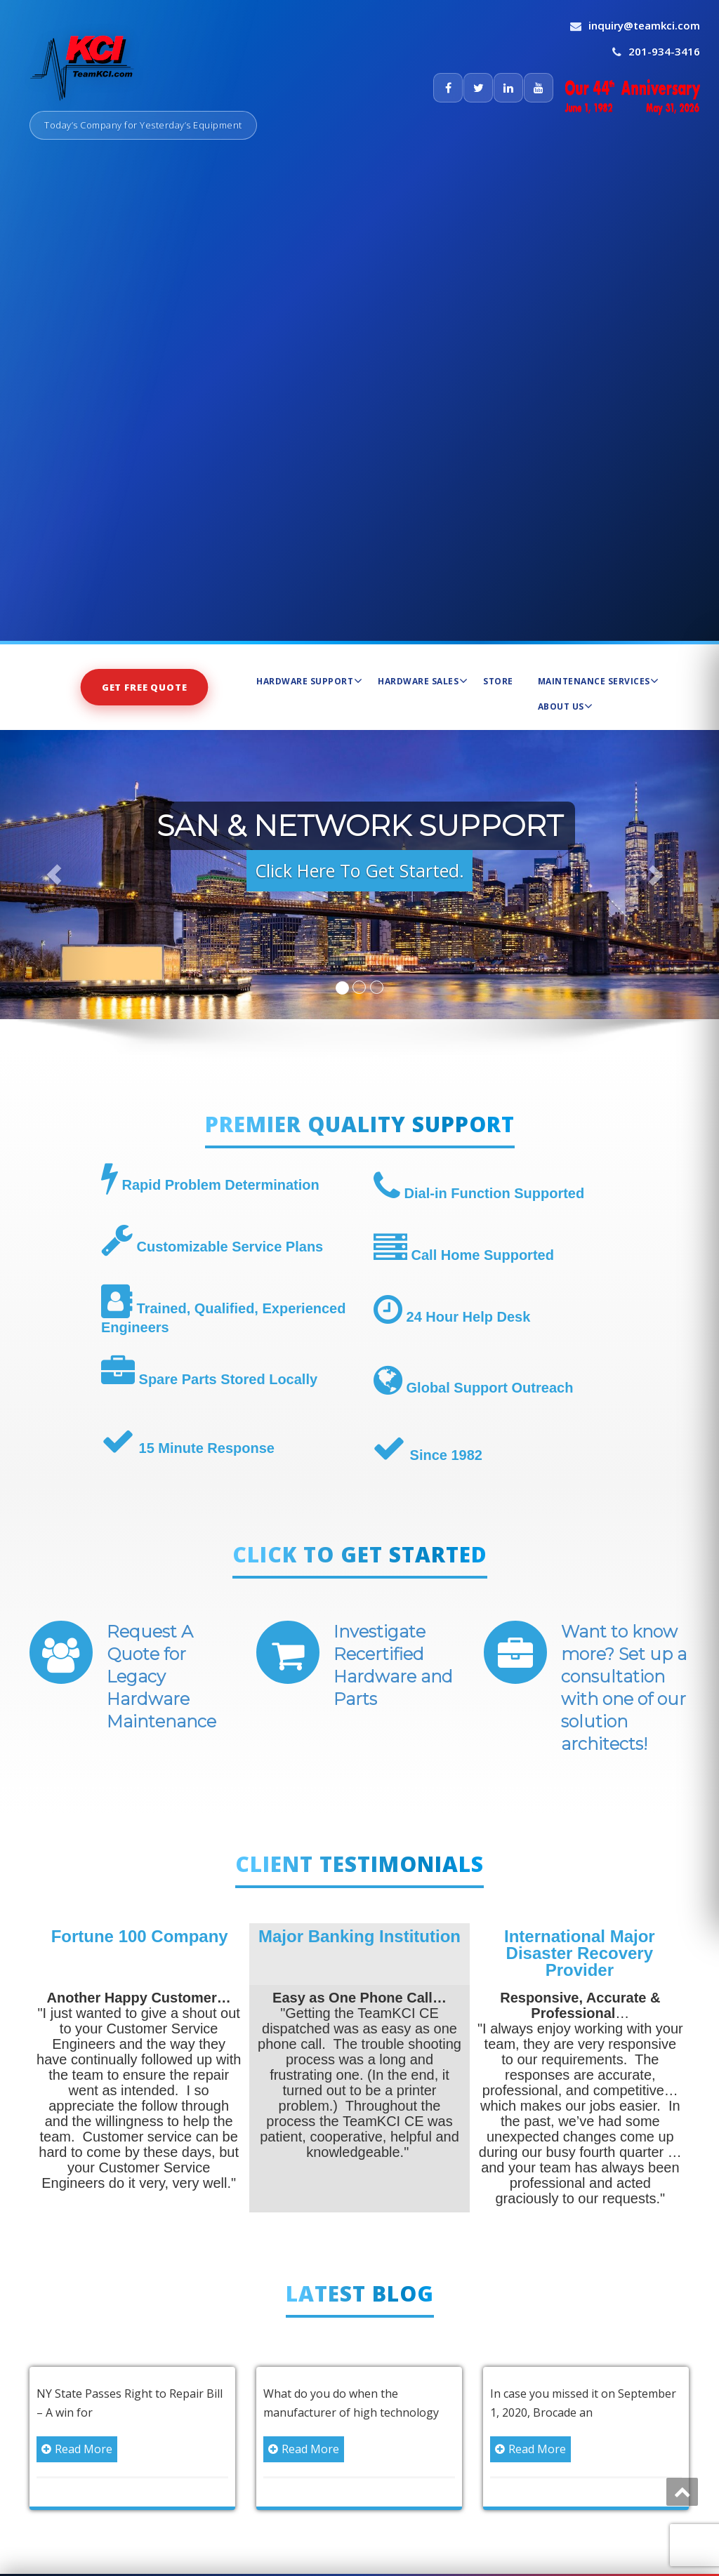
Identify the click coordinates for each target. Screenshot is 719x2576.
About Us (565, 706)
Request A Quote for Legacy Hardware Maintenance (161, 1676)
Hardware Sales (423, 681)
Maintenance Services (598, 681)
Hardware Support (309, 681)
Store (498, 681)
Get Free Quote (144, 686)
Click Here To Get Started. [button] (359, 870)
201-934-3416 (664, 51)
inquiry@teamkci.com (644, 25)
